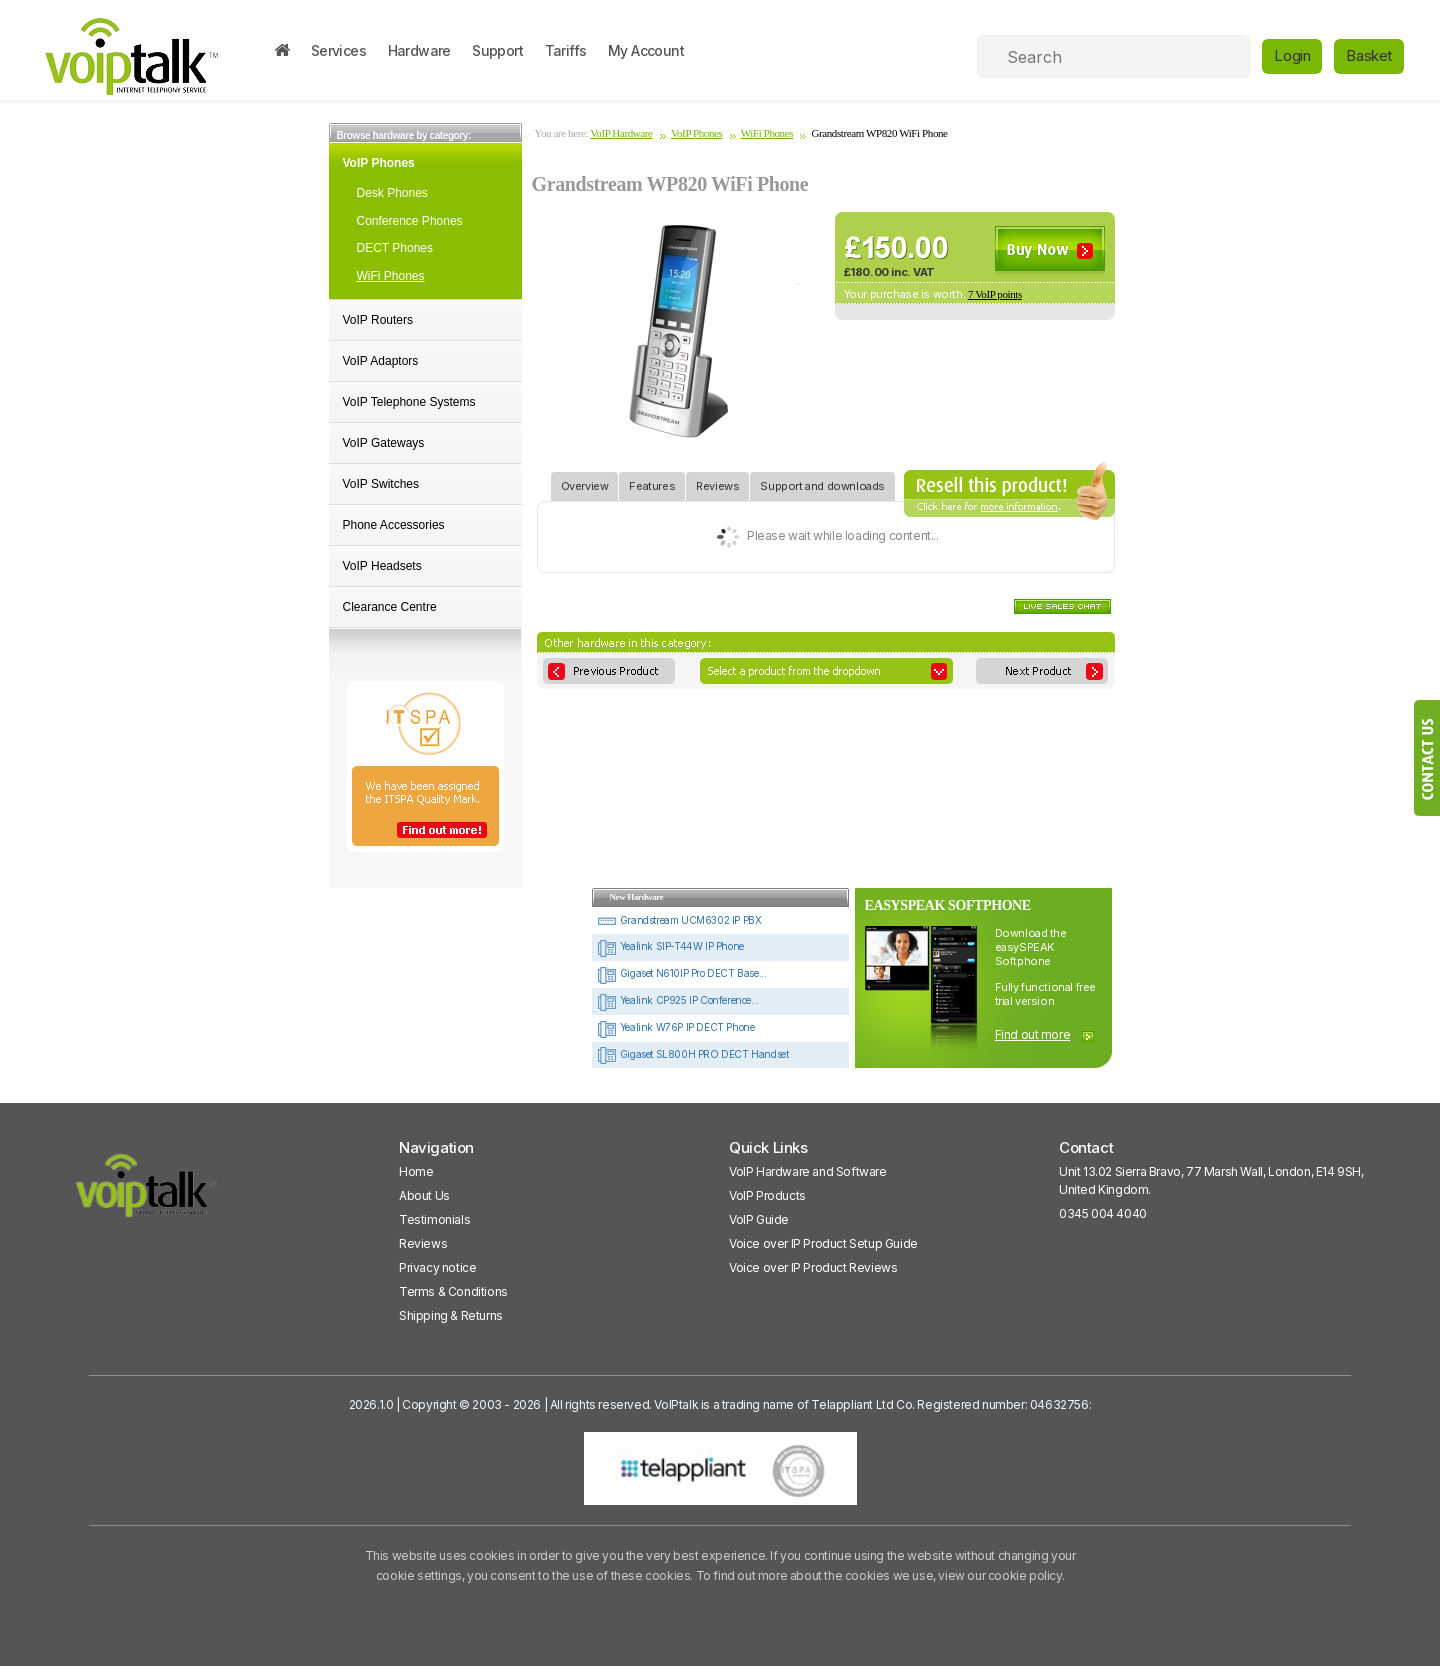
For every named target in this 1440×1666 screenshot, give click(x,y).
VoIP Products (767, 1195)
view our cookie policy (999, 1575)
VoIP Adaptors (381, 361)
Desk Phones (392, 193)
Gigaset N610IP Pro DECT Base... (681, 973)
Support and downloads (822, 482)
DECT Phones (395, 248)
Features (652, 482)
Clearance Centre (390, 607)
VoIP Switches (381, 484)
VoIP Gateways (384, 443)
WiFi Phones (391, 276)
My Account (646, 50)
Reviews (717, 482)
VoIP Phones (379, 163)
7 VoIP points (995, 294)
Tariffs (566, 50)
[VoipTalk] (147, 1194)
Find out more (1033, 1034)
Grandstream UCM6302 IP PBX (679, 920)
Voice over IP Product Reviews (813, 1267)
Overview (585, 482)
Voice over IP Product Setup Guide (823, 1243)
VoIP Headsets (382, 566)
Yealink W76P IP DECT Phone (675, 1027)
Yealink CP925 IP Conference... (678, 1000)
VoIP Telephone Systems (409, 402)
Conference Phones (410, 221)
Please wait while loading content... (825, 537)
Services (338, 50)
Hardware (419, 50)
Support (497, 50)
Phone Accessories (394, 525)
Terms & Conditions (453, 1291)
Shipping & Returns (451, 1315)
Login (1292, 55)
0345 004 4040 (1103, 1213)
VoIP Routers (378, 320)
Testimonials (434, 1219)
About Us (424, 1195)
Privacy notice (437, 1267)
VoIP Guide (759, 1219)
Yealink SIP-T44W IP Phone (670, 946)
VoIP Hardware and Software (808, 1171)
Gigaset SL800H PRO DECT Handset (692, 1054)
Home (416, 1171)
